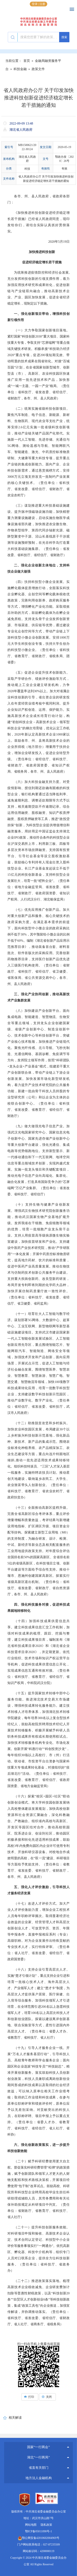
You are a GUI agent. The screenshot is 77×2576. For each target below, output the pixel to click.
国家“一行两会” (38, 2447)
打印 (30, 2396)
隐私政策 (46, 2524)
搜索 (64, 37)
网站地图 (31, 2524)
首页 (26, 60)
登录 (35, 4)
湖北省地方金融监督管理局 (38, 21)
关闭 (47, 2396)
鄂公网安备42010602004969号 (38, 2538)
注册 (42, 4)
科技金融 (20, 69)
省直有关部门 (38, 2467)
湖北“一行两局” (38, 2457)
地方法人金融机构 (38, 2478)
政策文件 (38, 69)
